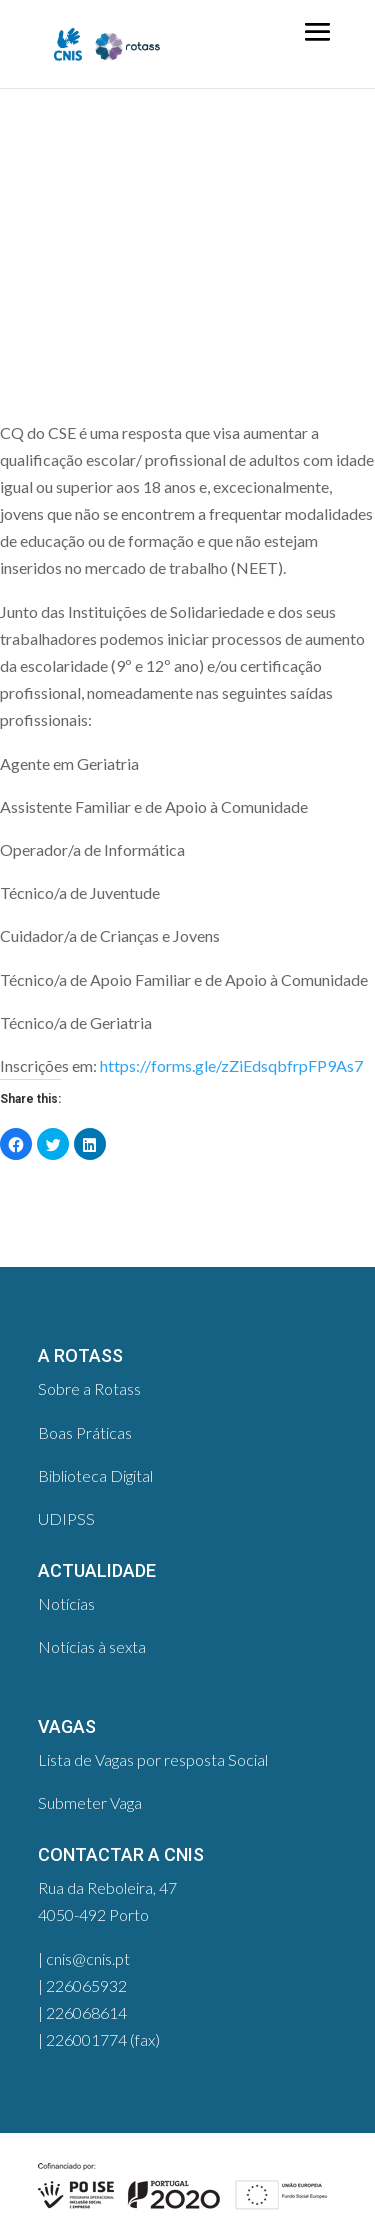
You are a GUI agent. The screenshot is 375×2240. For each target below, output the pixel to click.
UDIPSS (66, 1518)
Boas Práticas (85, 1432)
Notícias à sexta (92, 1646)
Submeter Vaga (90, 1802)
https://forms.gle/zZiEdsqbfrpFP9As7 (231, 1065)
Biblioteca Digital (95, 1475)
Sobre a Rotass (89, 1388)
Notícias (66, 1603)
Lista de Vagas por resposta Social (153, 1759)
